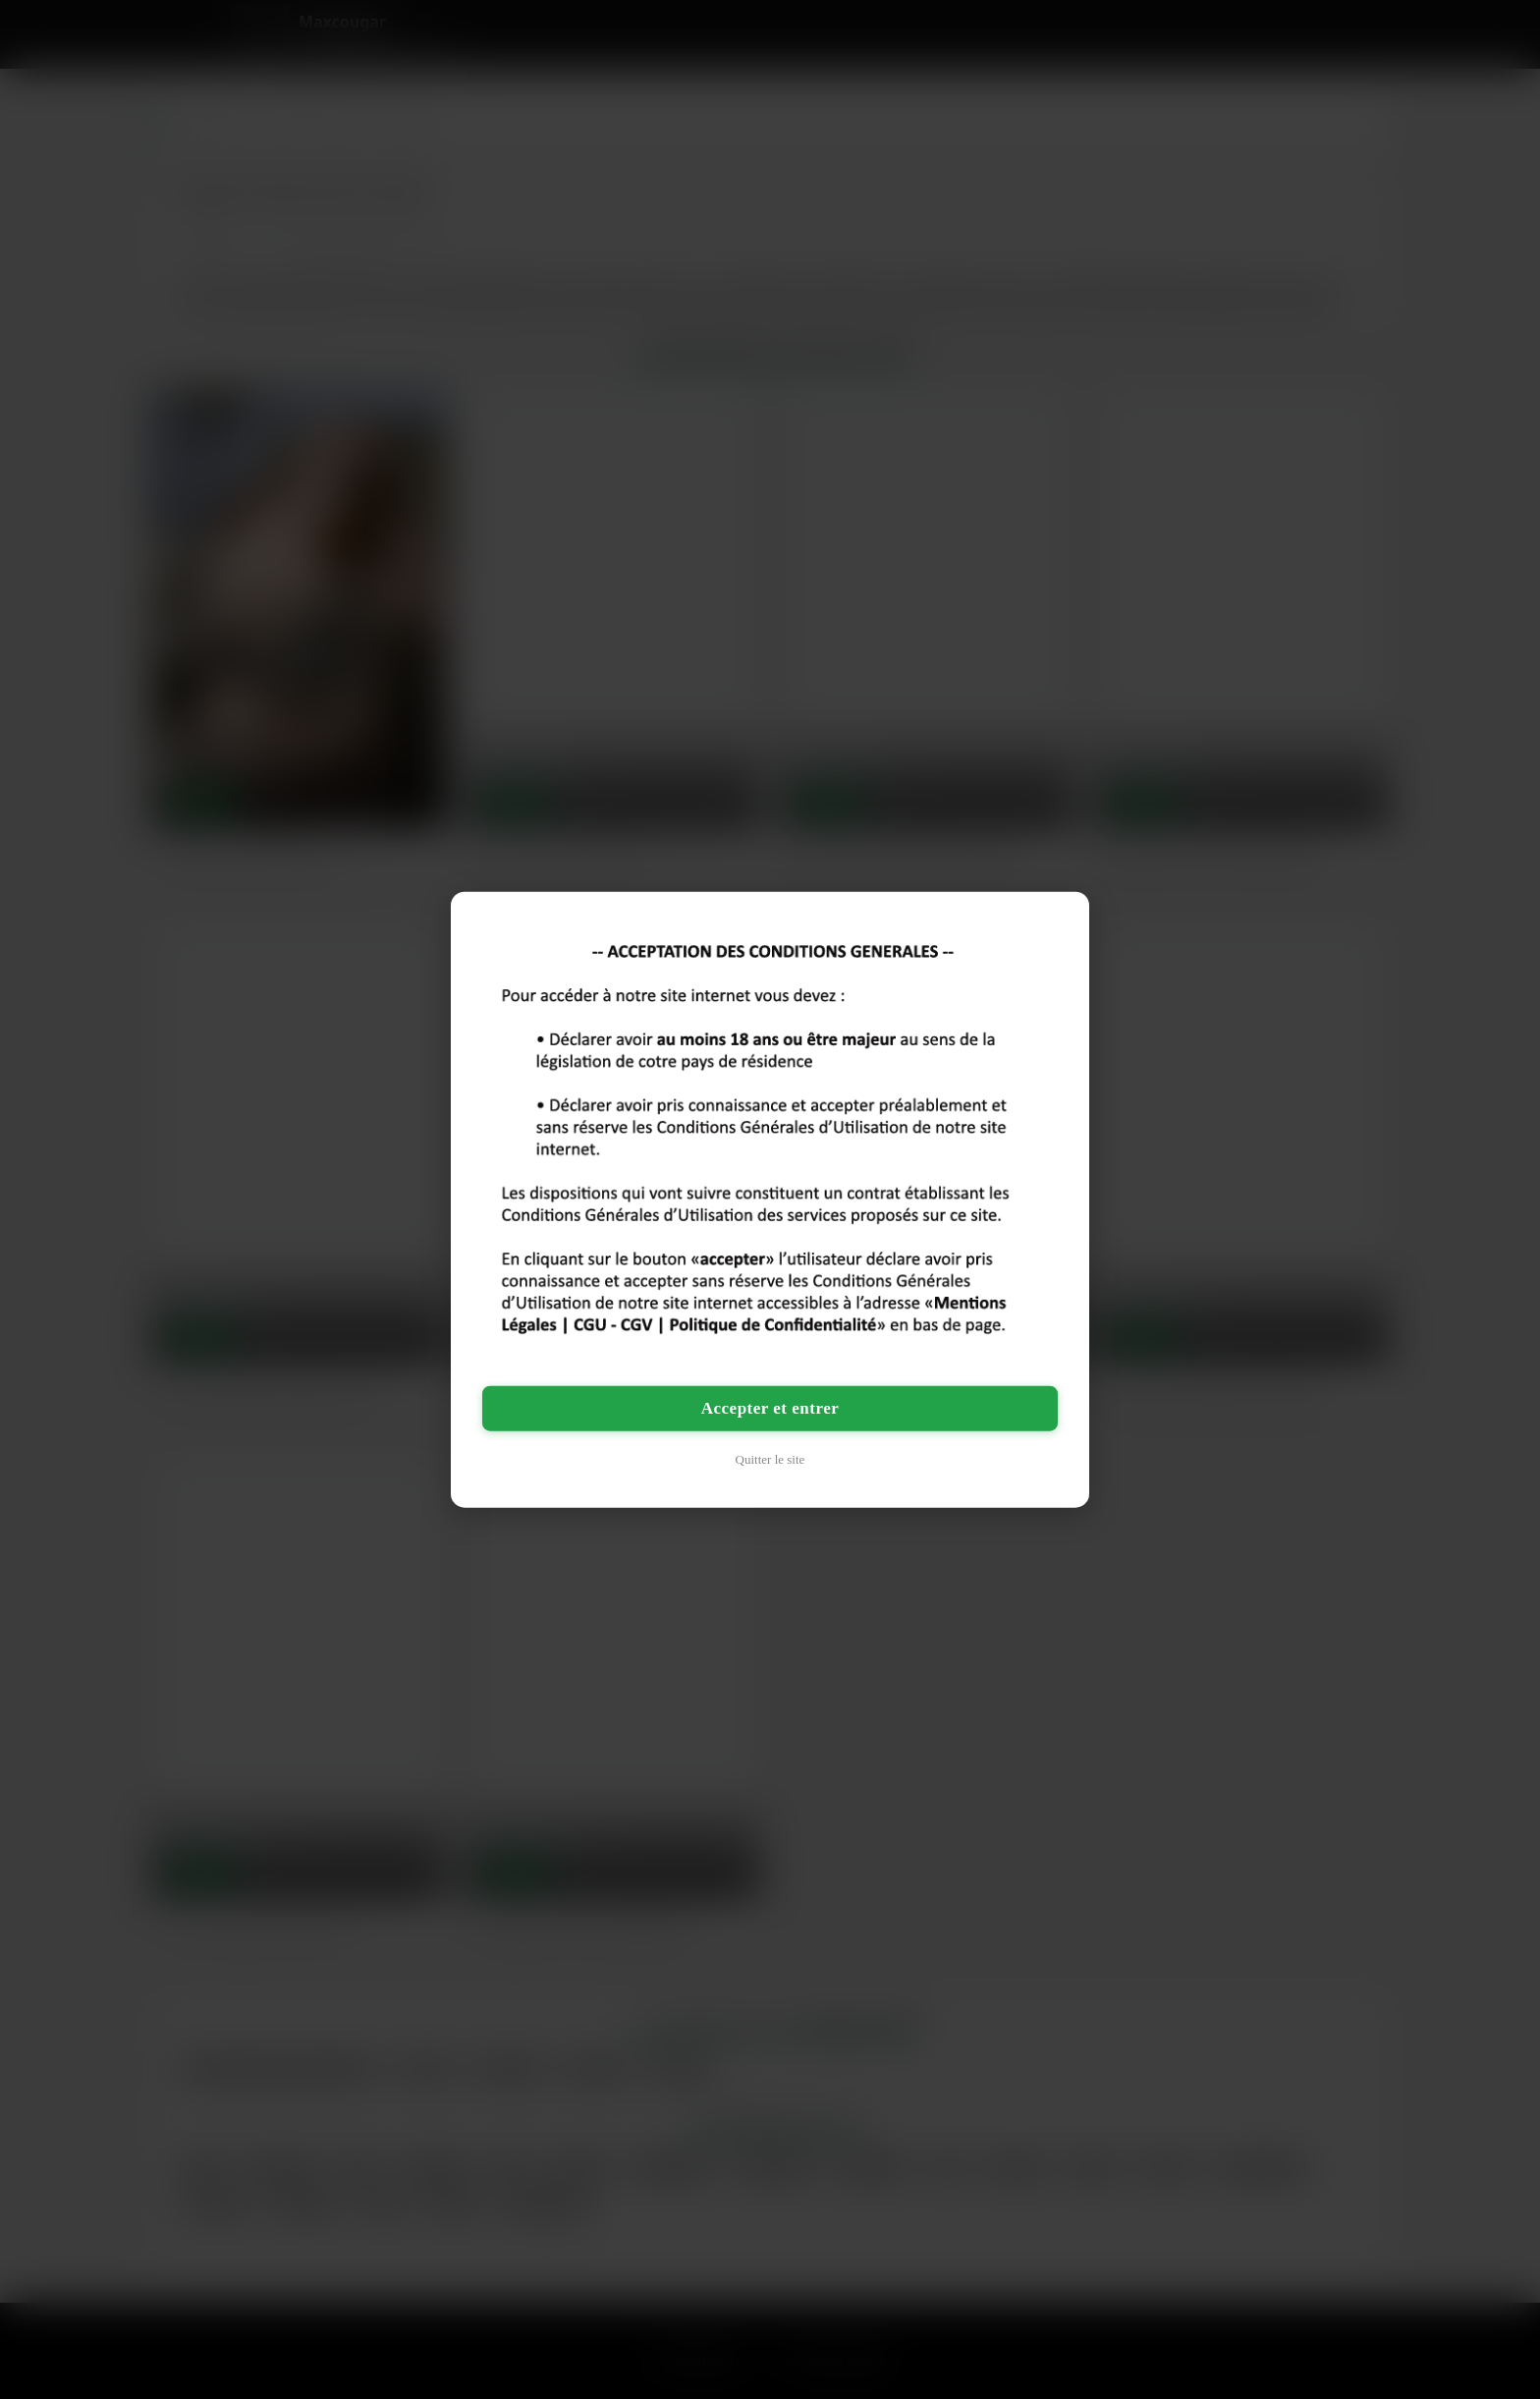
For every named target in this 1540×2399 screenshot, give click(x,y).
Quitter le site (770, 1458)
